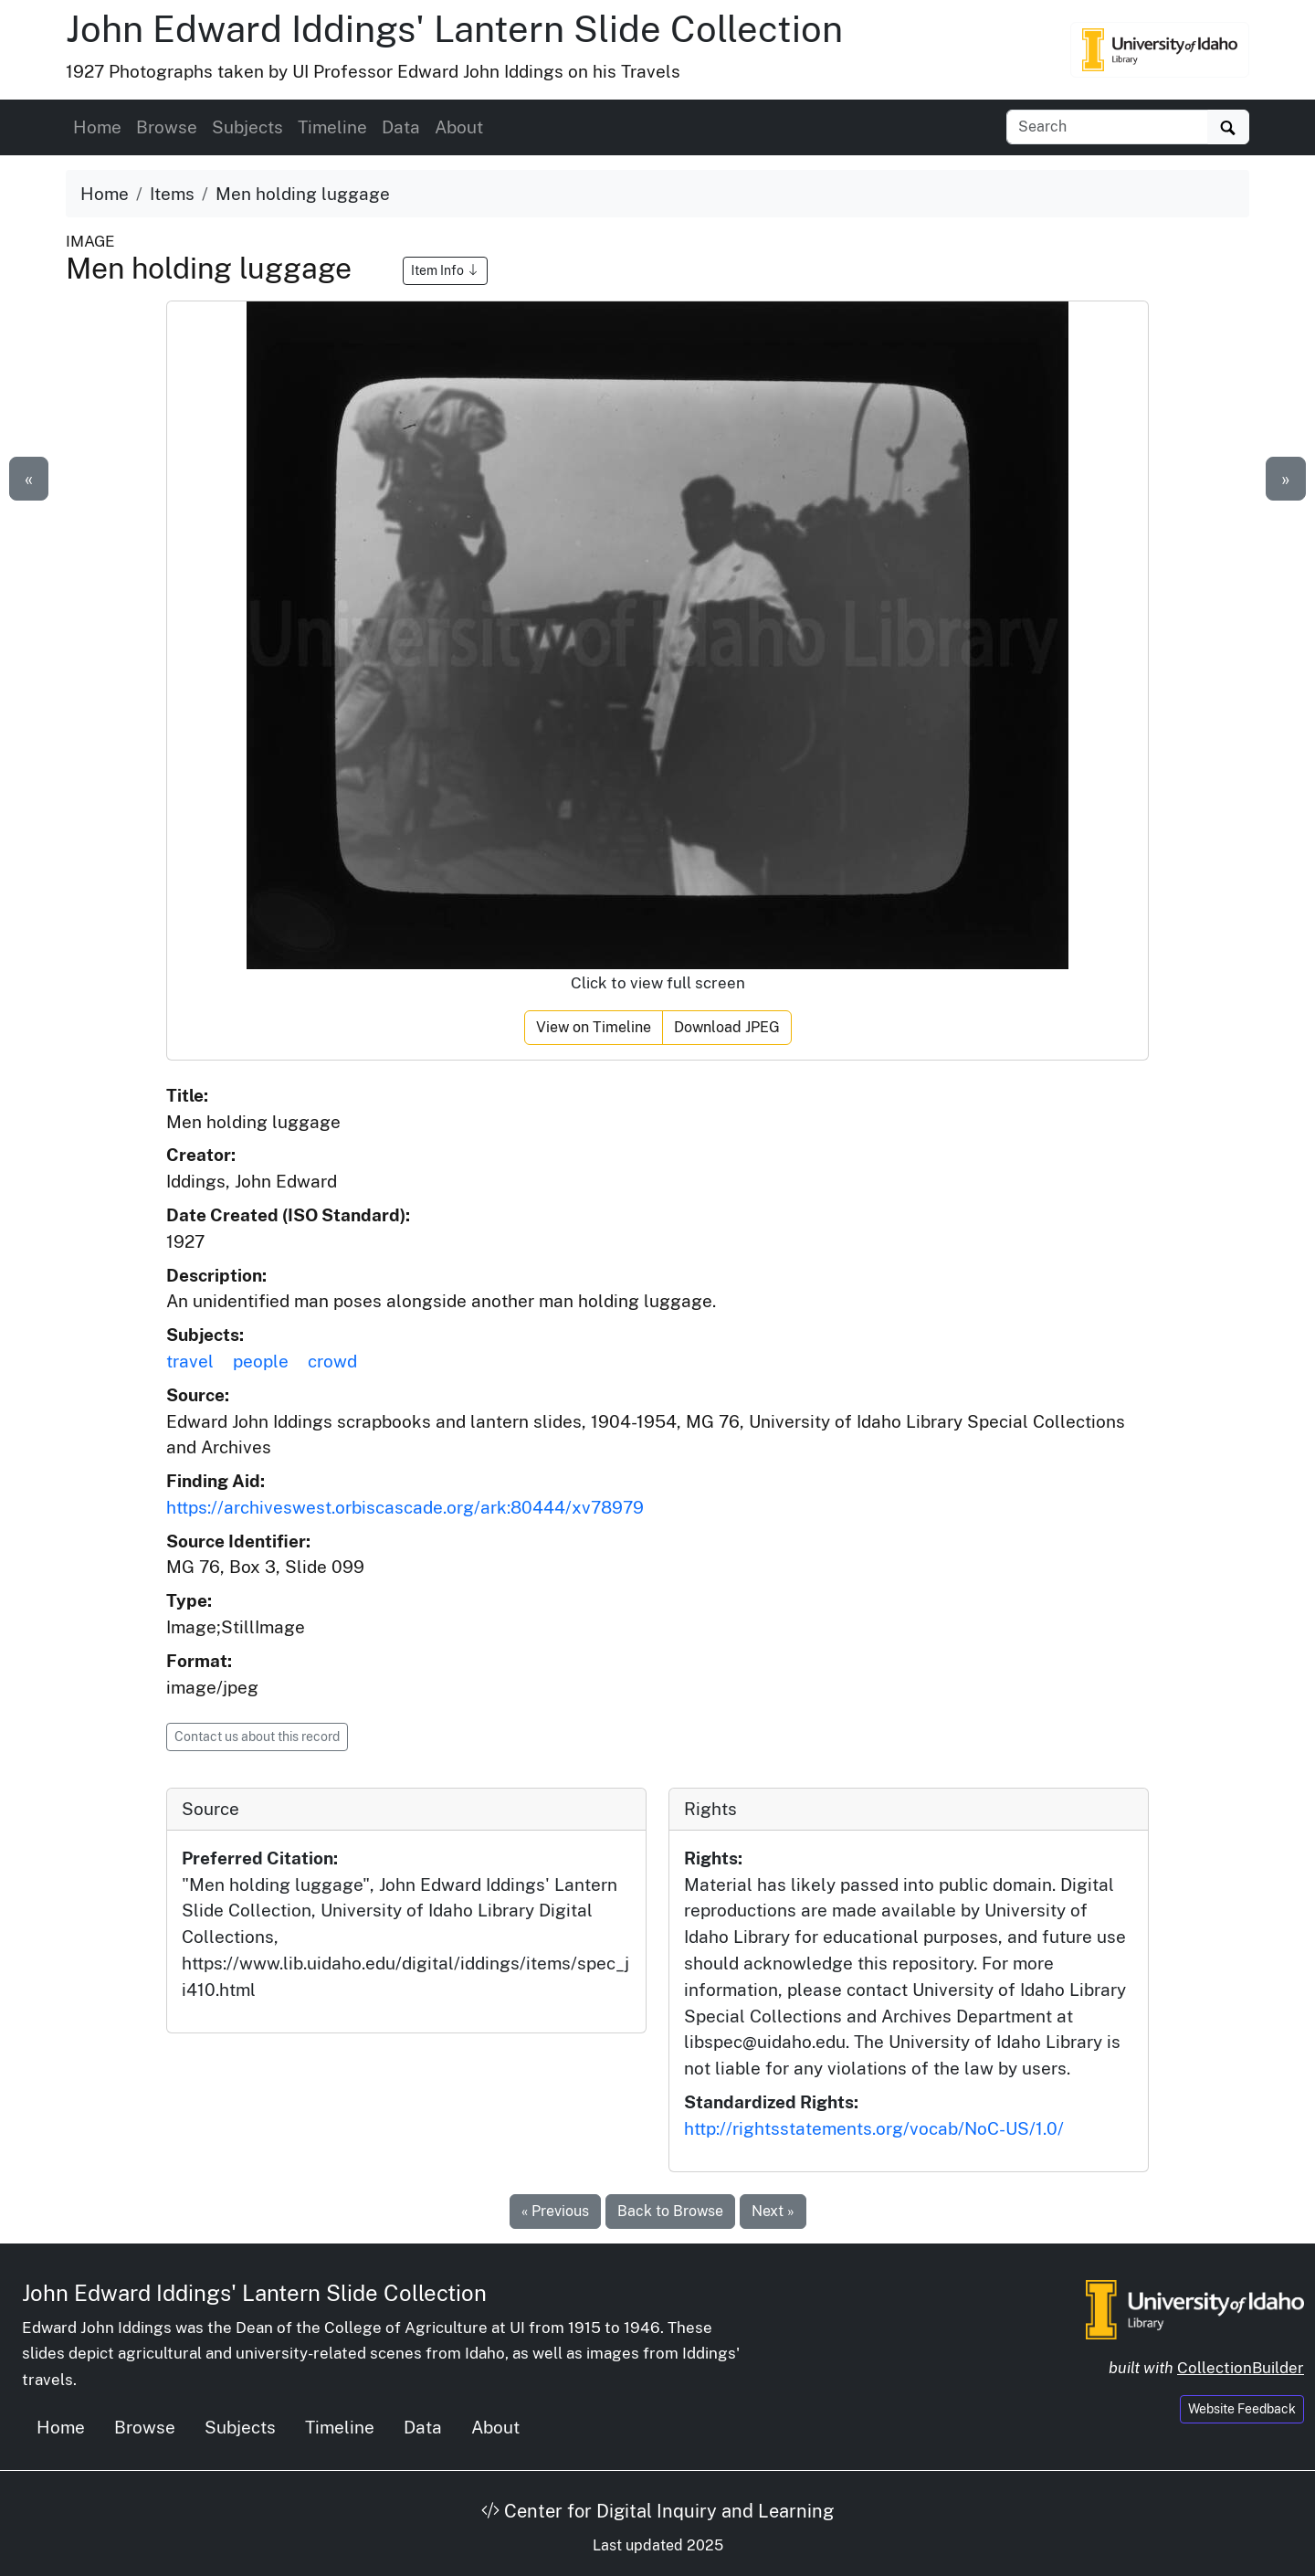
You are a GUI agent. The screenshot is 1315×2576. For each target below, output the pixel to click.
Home (97, 127)
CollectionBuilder (1240, 2368)
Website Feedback (1242, 2409)
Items (172, 194)
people (261, 1361)
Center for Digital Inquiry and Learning (657, 2511)
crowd (332, 1361)
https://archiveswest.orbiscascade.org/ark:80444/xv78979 (405, 1507)
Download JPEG (727, 1027)
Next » (773, 2211)
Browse (166, 127)
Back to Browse (670, 2211)
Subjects (247, 127)
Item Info (445, 270)
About (459, 127)
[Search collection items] (1107, 127)
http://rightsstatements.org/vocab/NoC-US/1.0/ (874, 2128)
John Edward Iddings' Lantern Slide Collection (454, 28)
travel (190, 1361)
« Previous (555, 2211)
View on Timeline (593, 1027)
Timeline (332, 127)
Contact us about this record (257, 1736)
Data (401, 127)
